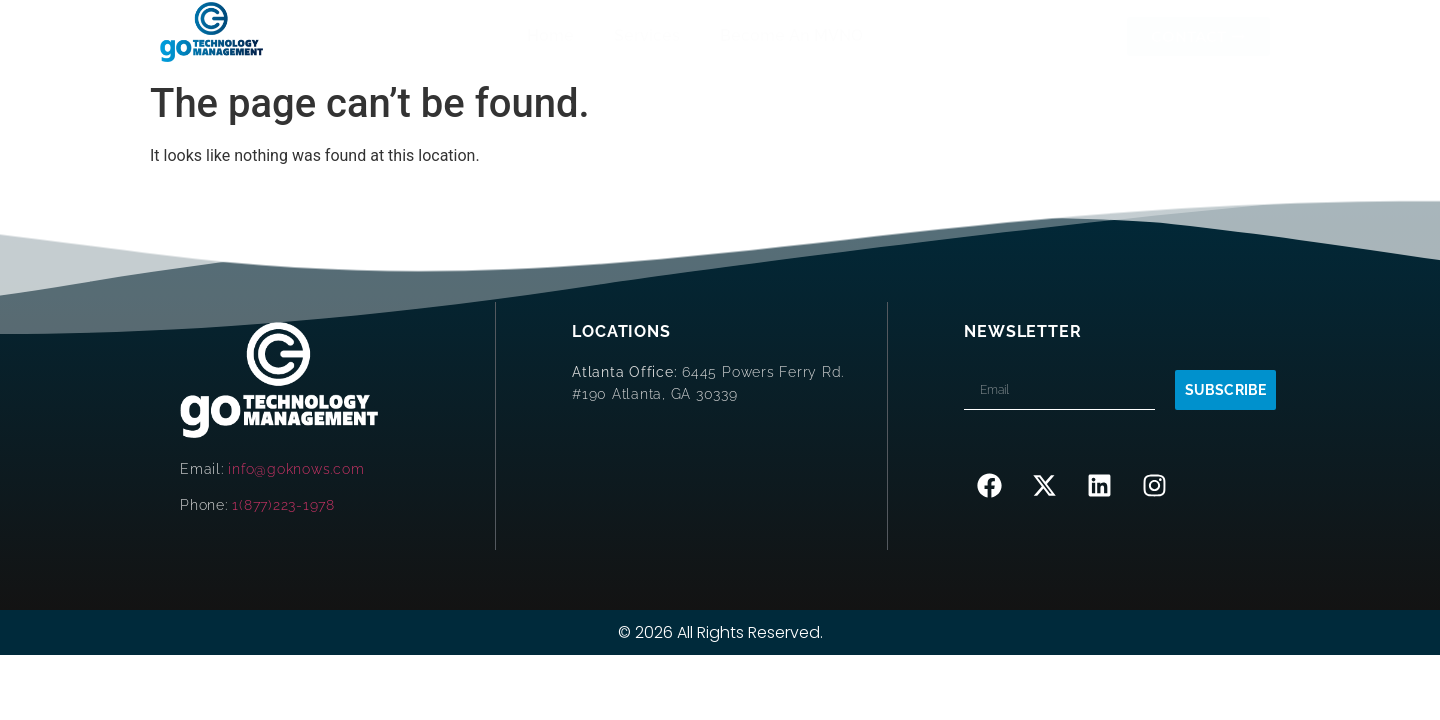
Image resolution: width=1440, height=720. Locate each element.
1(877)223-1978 (283, 505)
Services (647, 35)
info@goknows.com (296, 469)
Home (550, 35)
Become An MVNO (791, 35)
